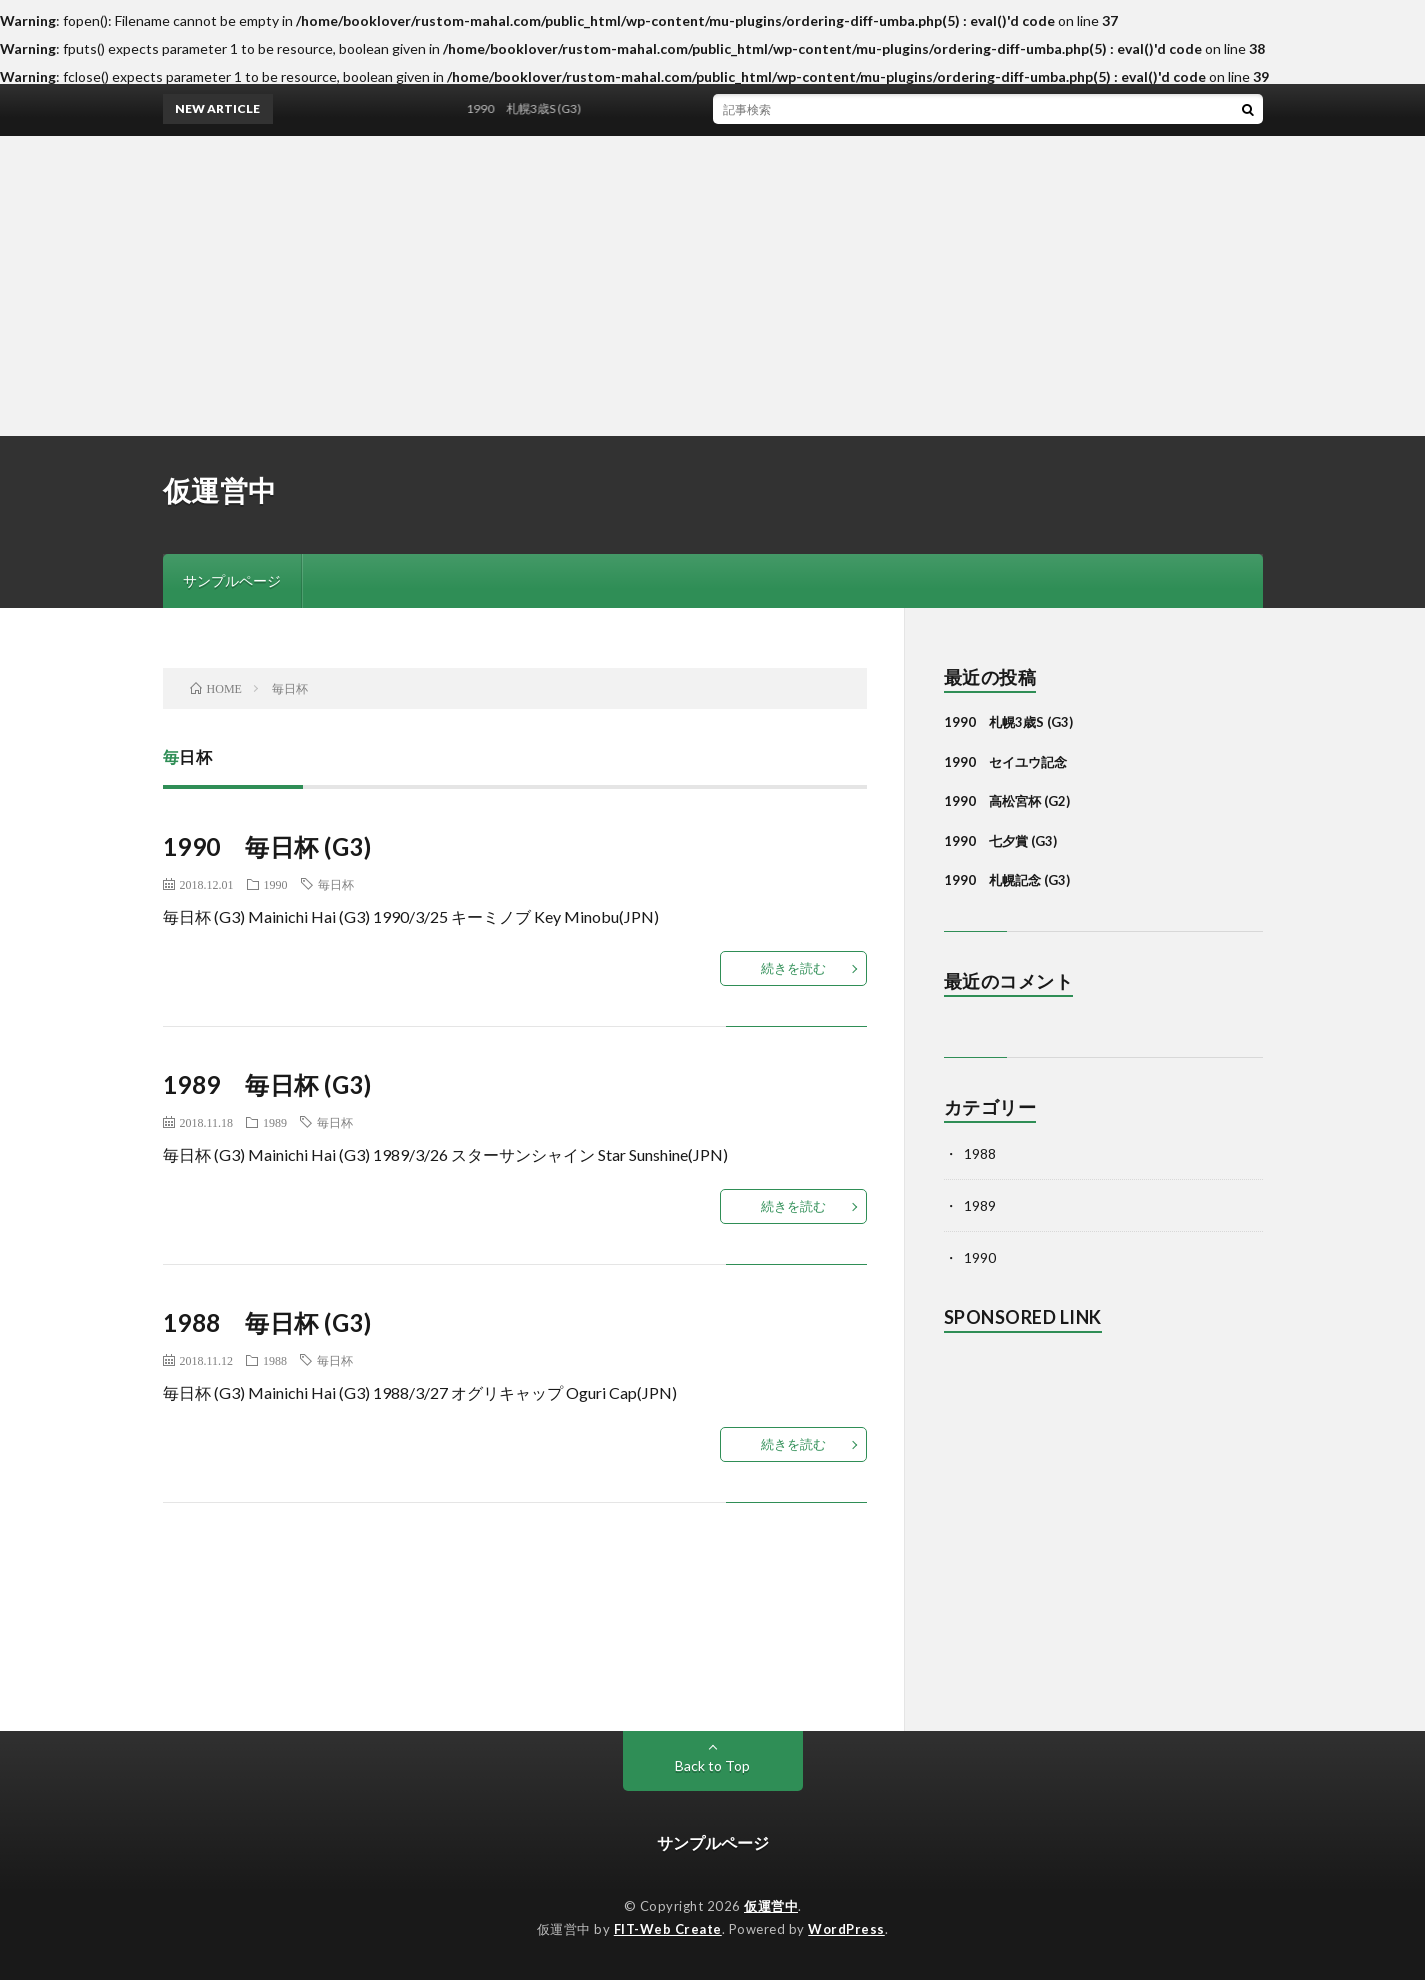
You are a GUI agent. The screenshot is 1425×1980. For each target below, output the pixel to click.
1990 (276, 884)
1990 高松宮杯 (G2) (1007, 801)
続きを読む (793, 968)
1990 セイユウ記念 (1005, 762)
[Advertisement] (713, 286)
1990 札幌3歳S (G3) (530, 108)
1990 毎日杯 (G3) (267, 846)
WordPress (846, 1929)
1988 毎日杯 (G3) (267, 1322)
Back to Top (712, 1765)
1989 (275, 1122)
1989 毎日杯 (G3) (267, 1084)
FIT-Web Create (668, 1929)
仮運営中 (220, 490)
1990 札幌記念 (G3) (1007, 880)
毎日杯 (336, 884)
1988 (275, 1360)
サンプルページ (232, 580)
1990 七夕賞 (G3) (1000, 841)
